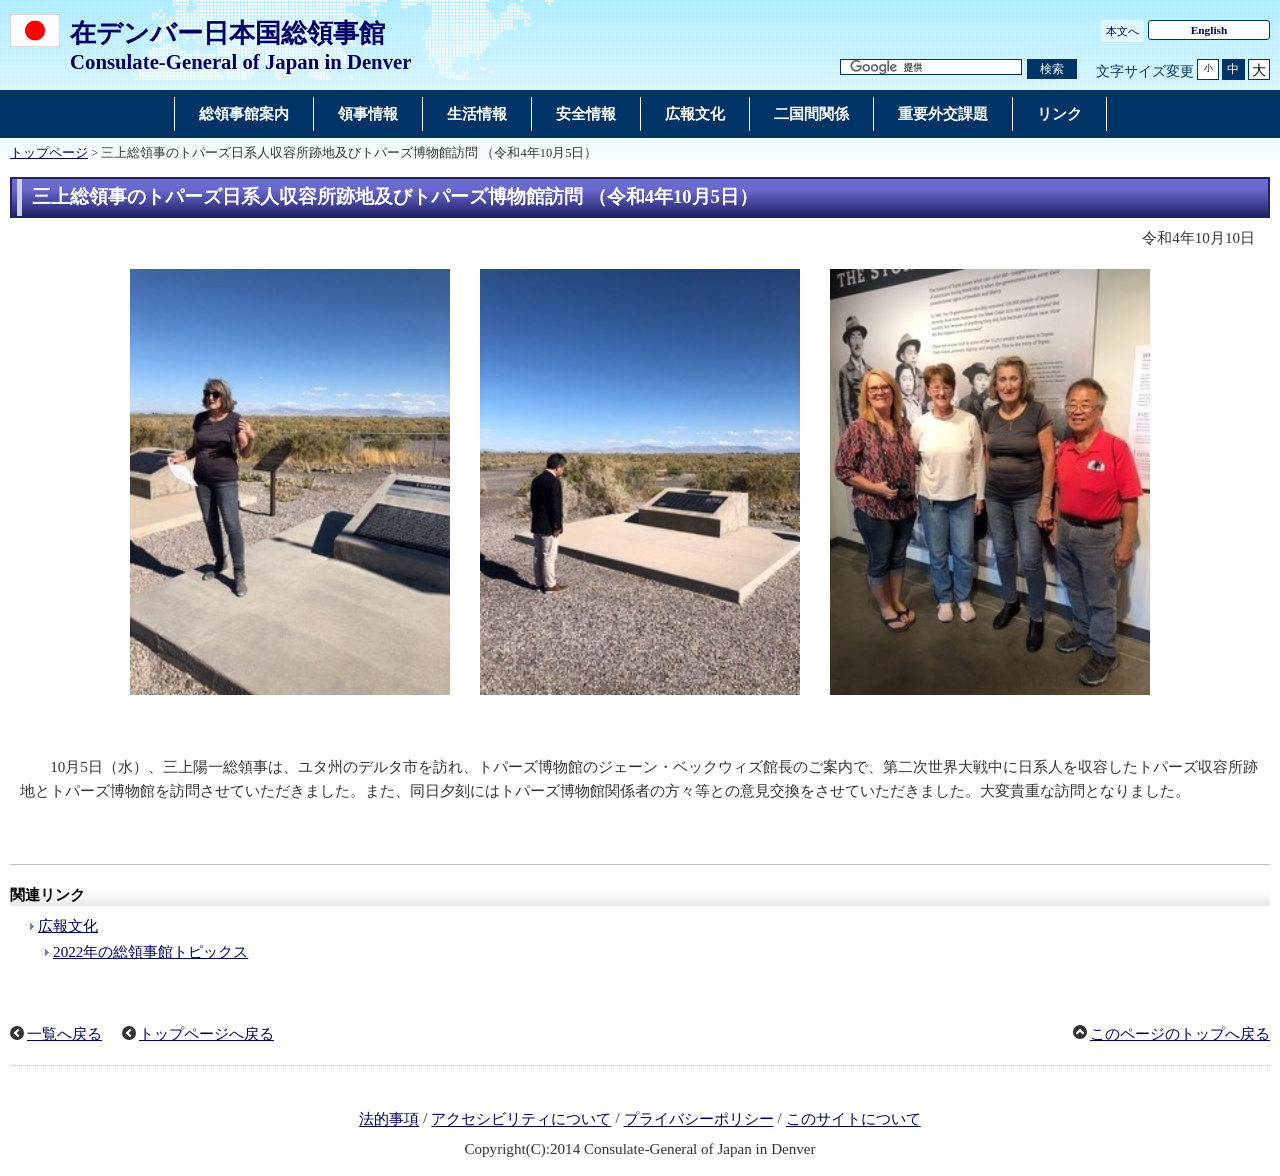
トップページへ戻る (206, 1034)
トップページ (49, 153)
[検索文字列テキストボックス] (931, 67)
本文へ (1122, 31)
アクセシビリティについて (521, 1120)
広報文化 (68, 926)
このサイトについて (853, 1120)
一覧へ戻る (64, 1034)
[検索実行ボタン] (1052, 69)
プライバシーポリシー (699, 1120)
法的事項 (389, 1120)
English (1209, 30)
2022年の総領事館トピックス (150, 952)
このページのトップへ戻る (1180, 1034)
